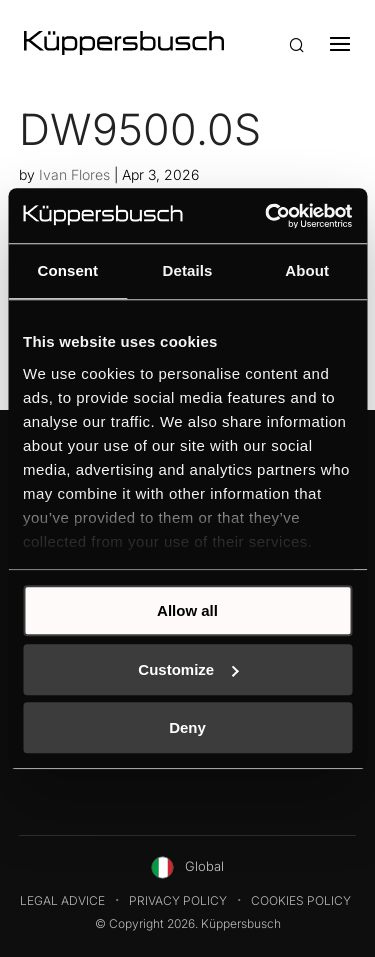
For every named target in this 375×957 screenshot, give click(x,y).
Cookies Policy (301, 900)
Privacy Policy (178, 900)
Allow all (187, 610)
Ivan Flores (74, 174)
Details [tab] (188, 270)
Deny (187, 727)
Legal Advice (62, 900)
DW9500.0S (140, 129)
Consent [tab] (67, 270)
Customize (188, 669)
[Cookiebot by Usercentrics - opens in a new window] (267, 216)
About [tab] (307, 270)
